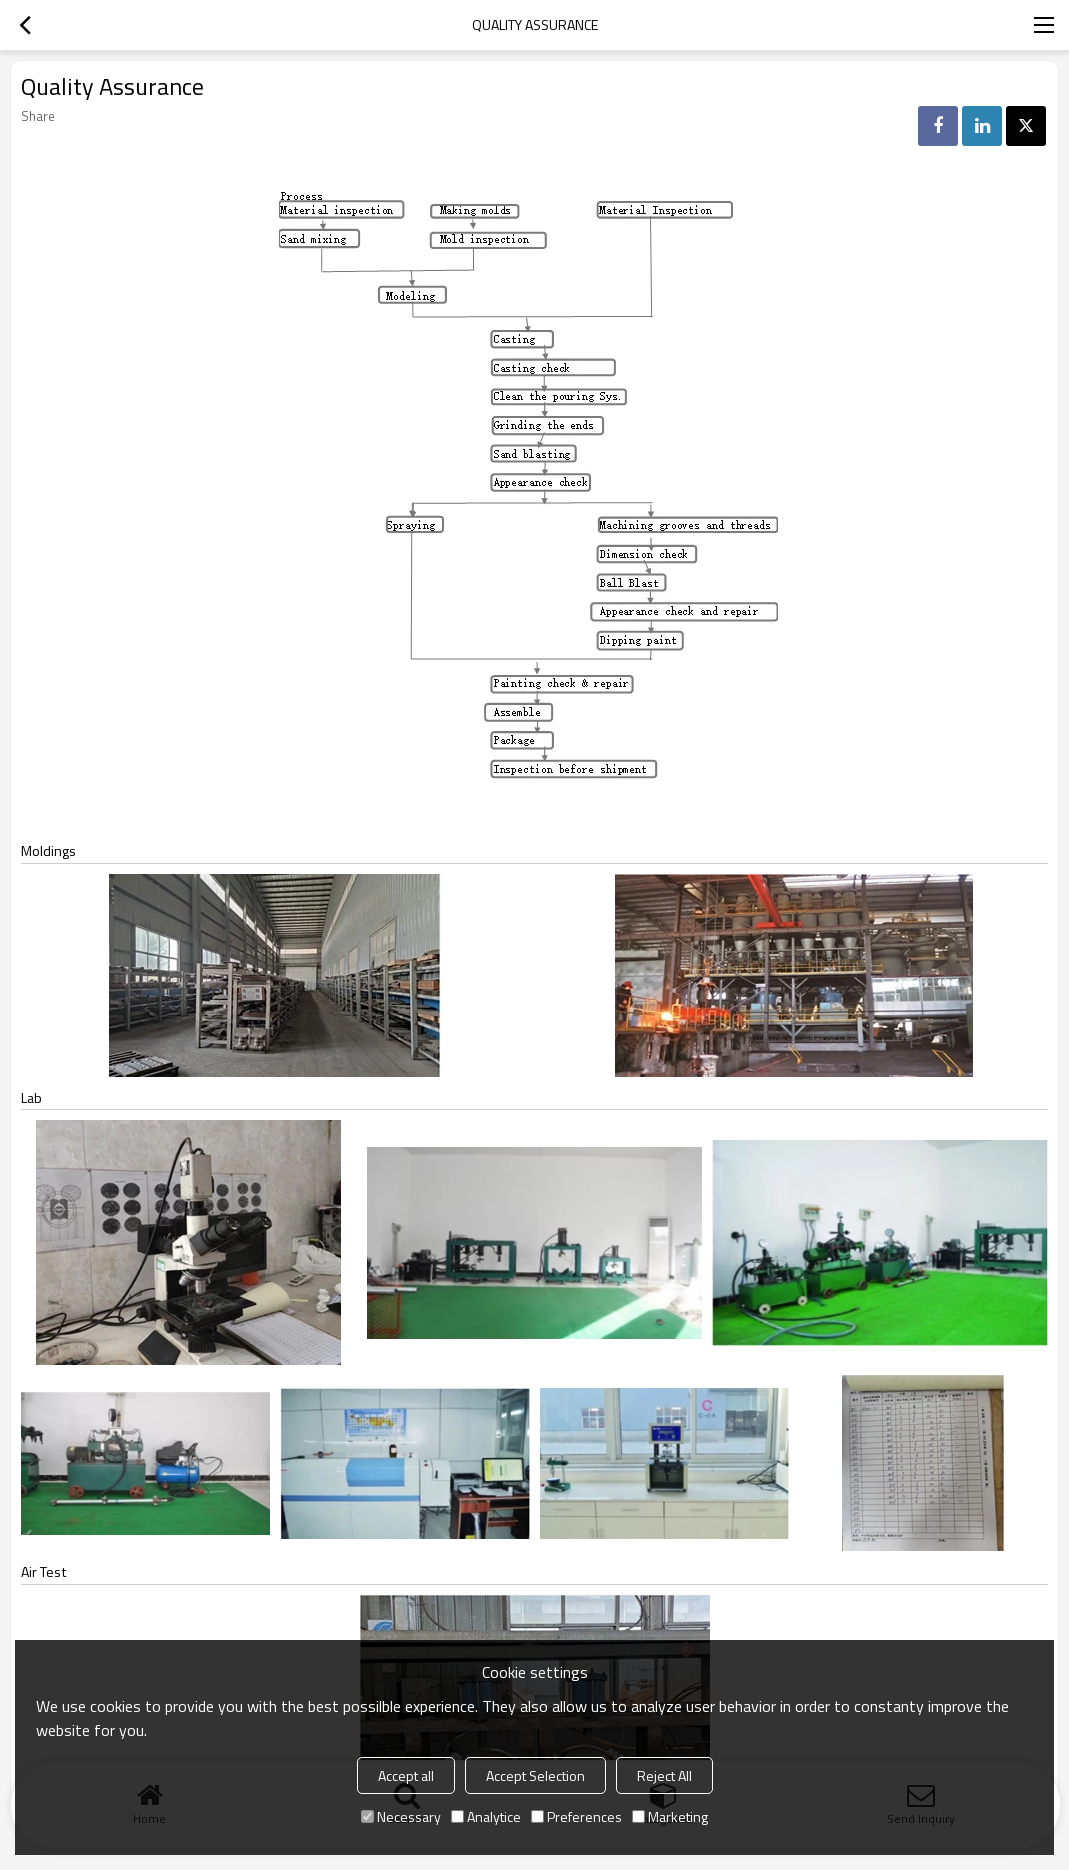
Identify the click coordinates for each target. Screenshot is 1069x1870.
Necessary (401, 1816)
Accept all (406, 1775)
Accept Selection (535, 1775)
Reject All (664, 1775)
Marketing (670, 1816)
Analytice (486, 1816)
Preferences (576, 1816)
